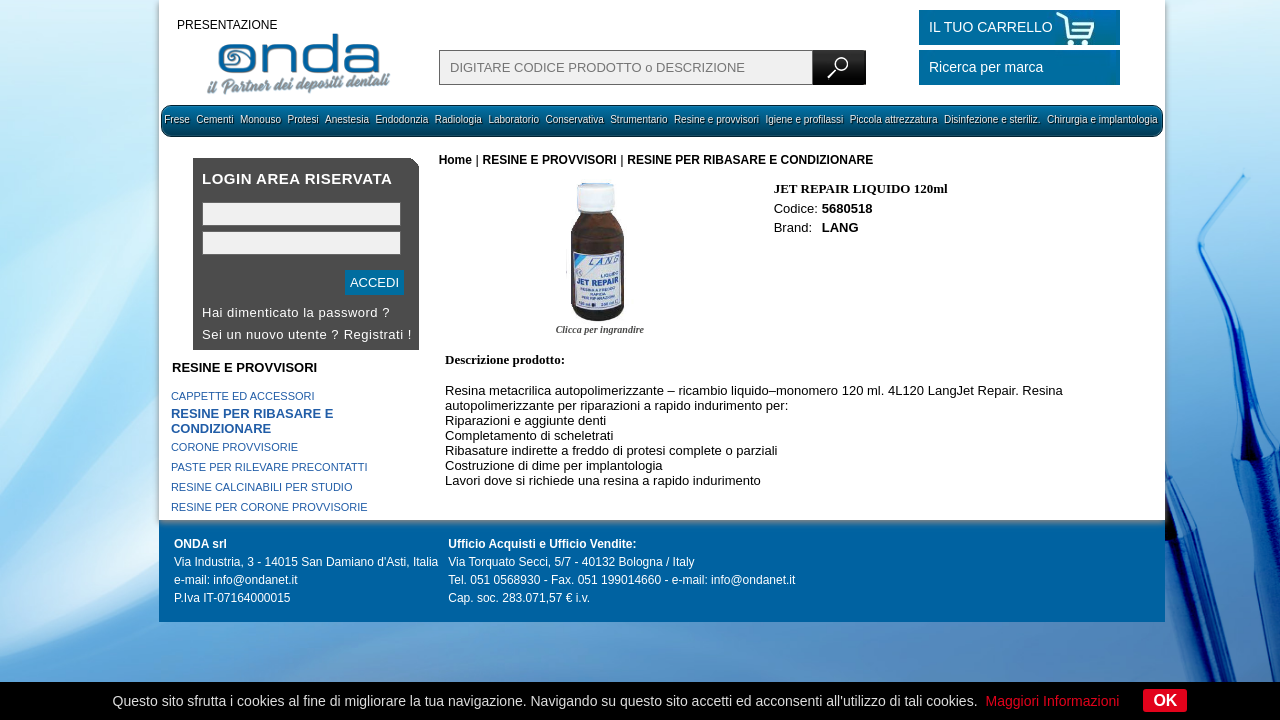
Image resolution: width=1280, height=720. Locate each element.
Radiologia (458, 119)
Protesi (302, 119)
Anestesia (347, 119)
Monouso (260, 119)
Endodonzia (401, 119)
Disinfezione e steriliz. (992, 119)
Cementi (214, 119)
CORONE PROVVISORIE (234, 447)
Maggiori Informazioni (1053, 701)
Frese (177, 119)
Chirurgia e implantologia (1102, 119)
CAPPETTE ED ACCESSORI (243, 396)
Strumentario (638, 119)
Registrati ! (378, 334)
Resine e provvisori (716, 119)
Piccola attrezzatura (894, 119)
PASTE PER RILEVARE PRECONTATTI (269, 467)
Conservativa (574, 119)
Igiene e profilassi (804, 119)
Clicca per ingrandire (600, 329)
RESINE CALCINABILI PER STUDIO (262, 487)
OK (1165, 700)
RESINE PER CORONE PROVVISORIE (269, 507)
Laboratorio (513, 119)
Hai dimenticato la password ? (296, 312)
